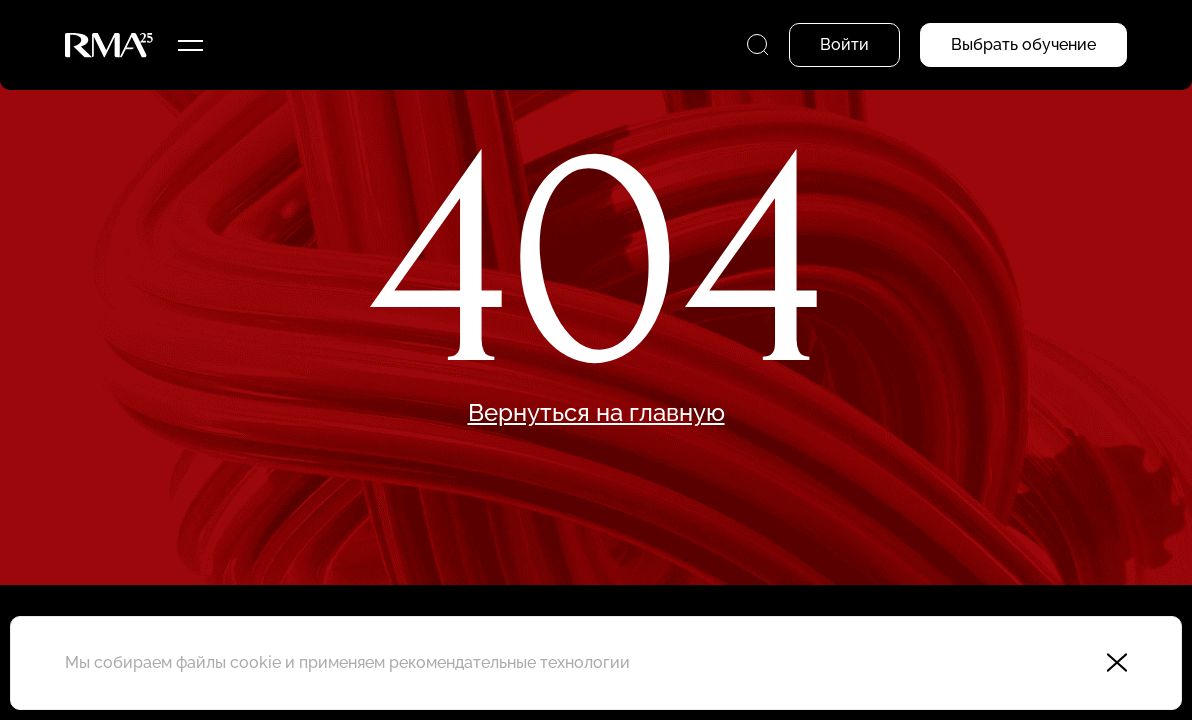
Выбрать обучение (1023, 44)
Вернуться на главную (596, 413)
